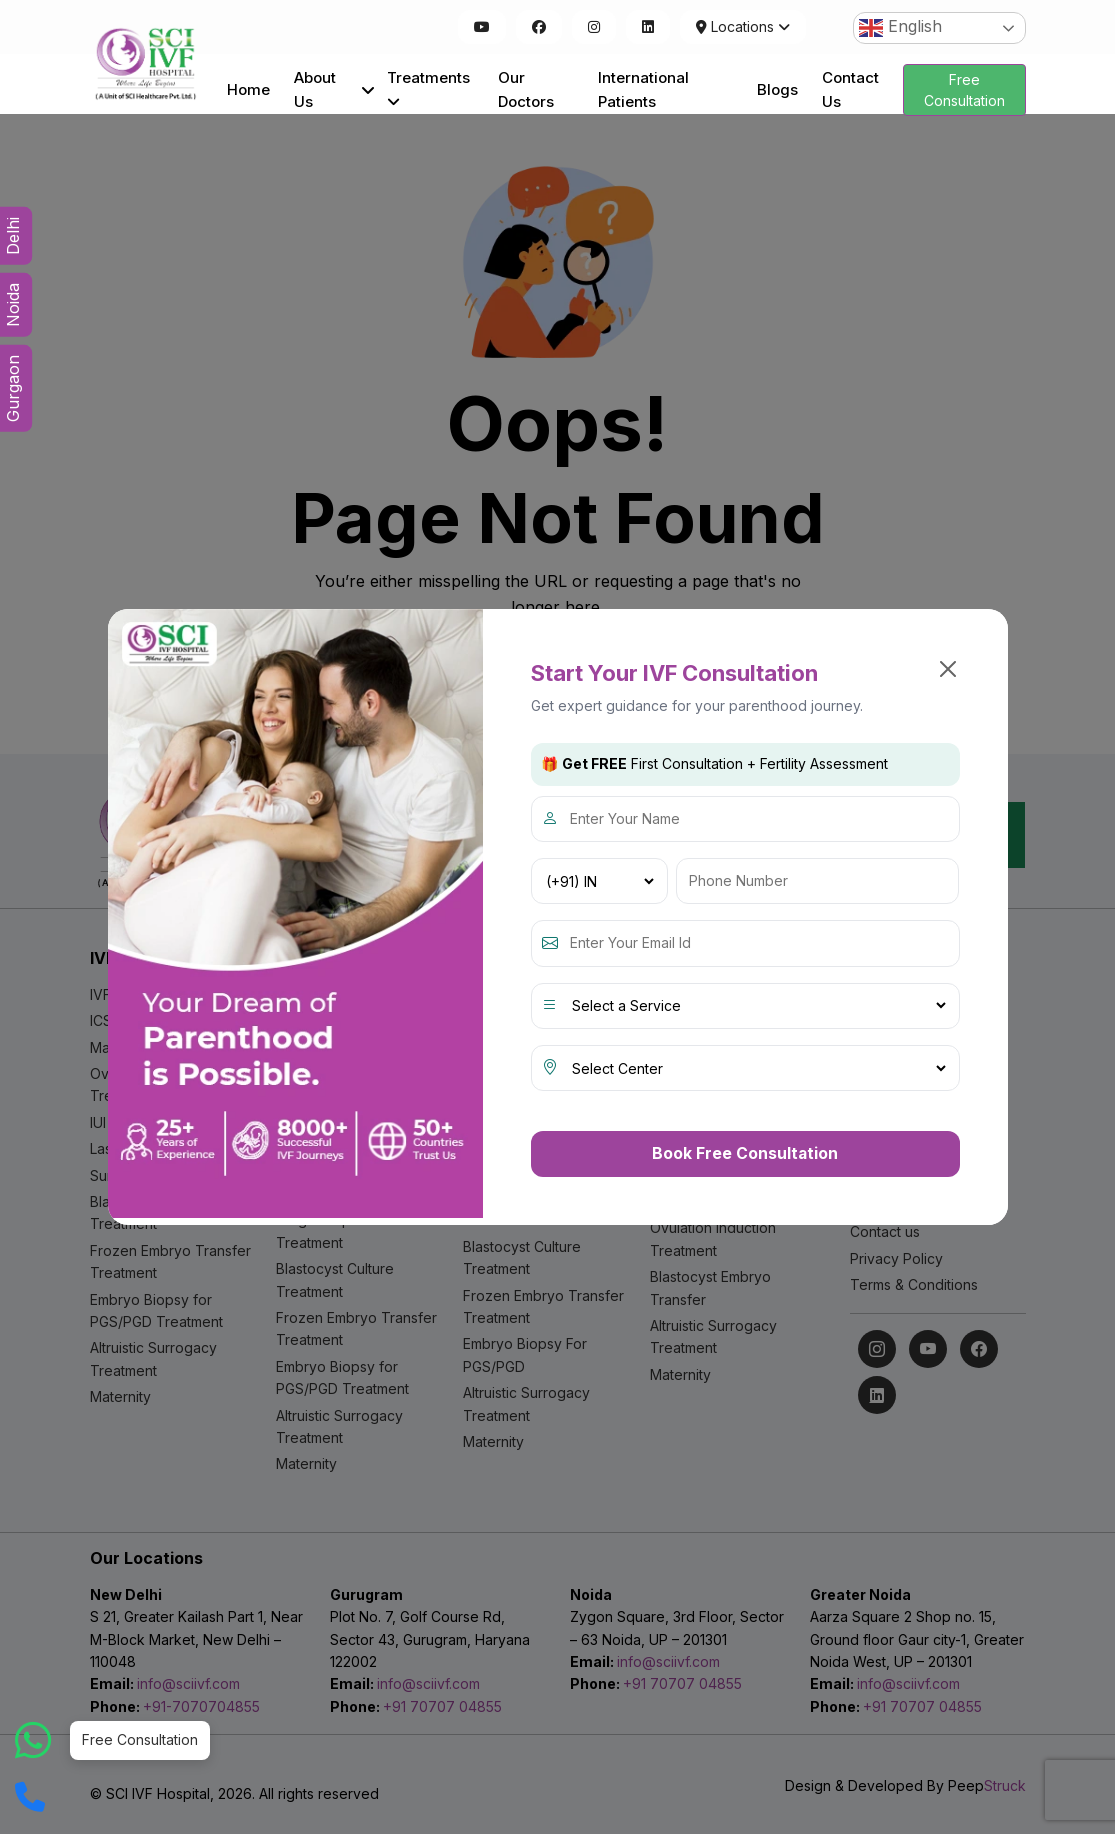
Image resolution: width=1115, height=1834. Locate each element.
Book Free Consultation (745, 1153)
